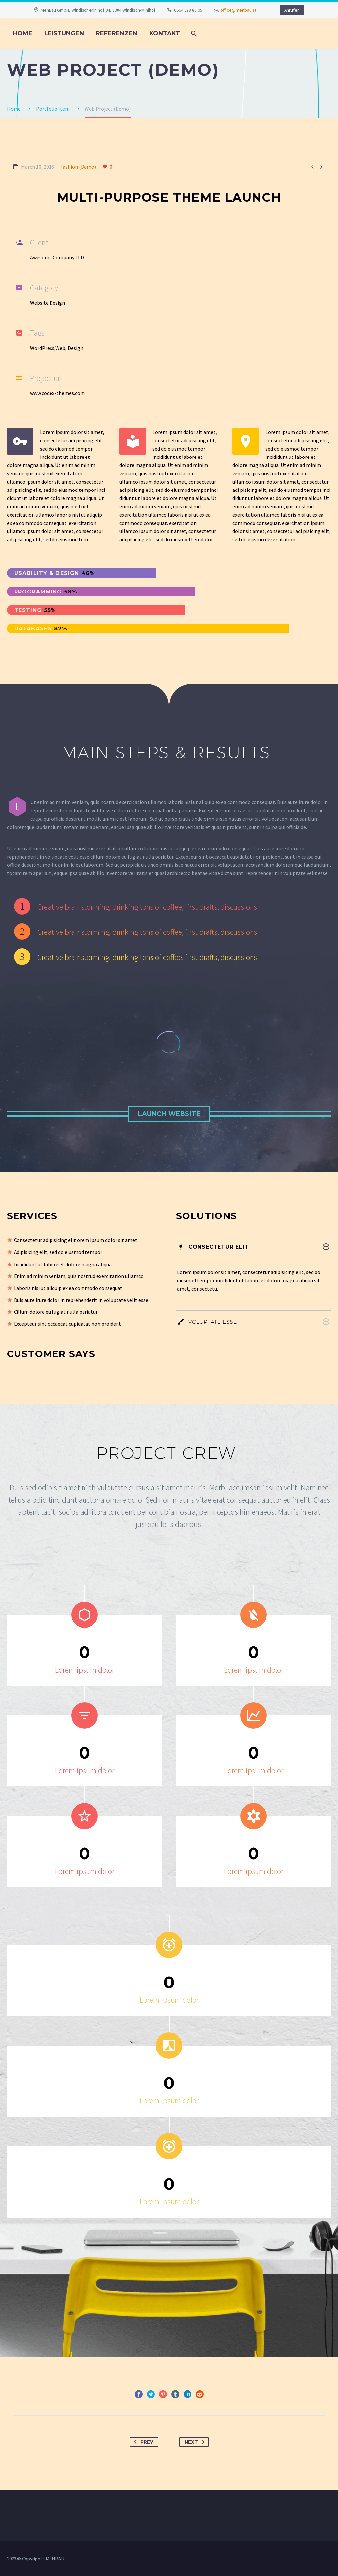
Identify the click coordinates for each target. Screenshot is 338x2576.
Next (196, 2442)
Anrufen (292, 10)
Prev (142, 2442)
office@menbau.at (238, 10)
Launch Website (169, 1114)
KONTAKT (164, 33)
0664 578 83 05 (188, 10)
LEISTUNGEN (64, 33)
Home (22, 33)
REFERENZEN (116, 33)
